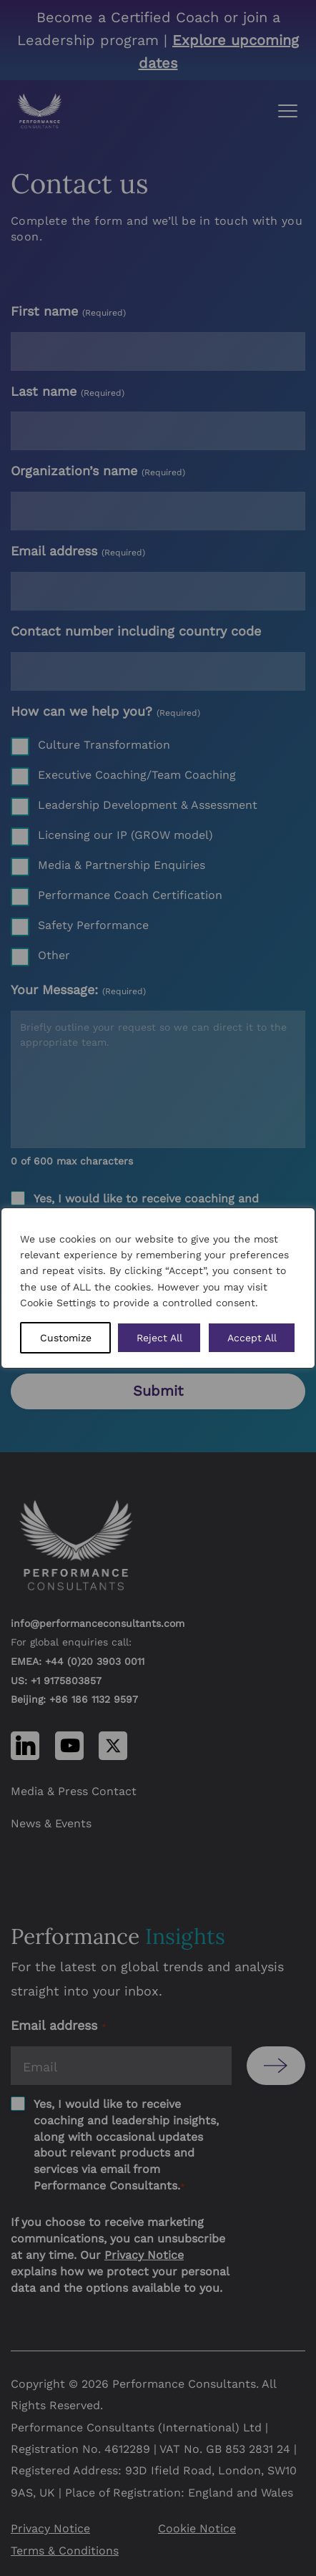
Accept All (252, 1337)
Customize (66, 1337)
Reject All (159, 1337)
